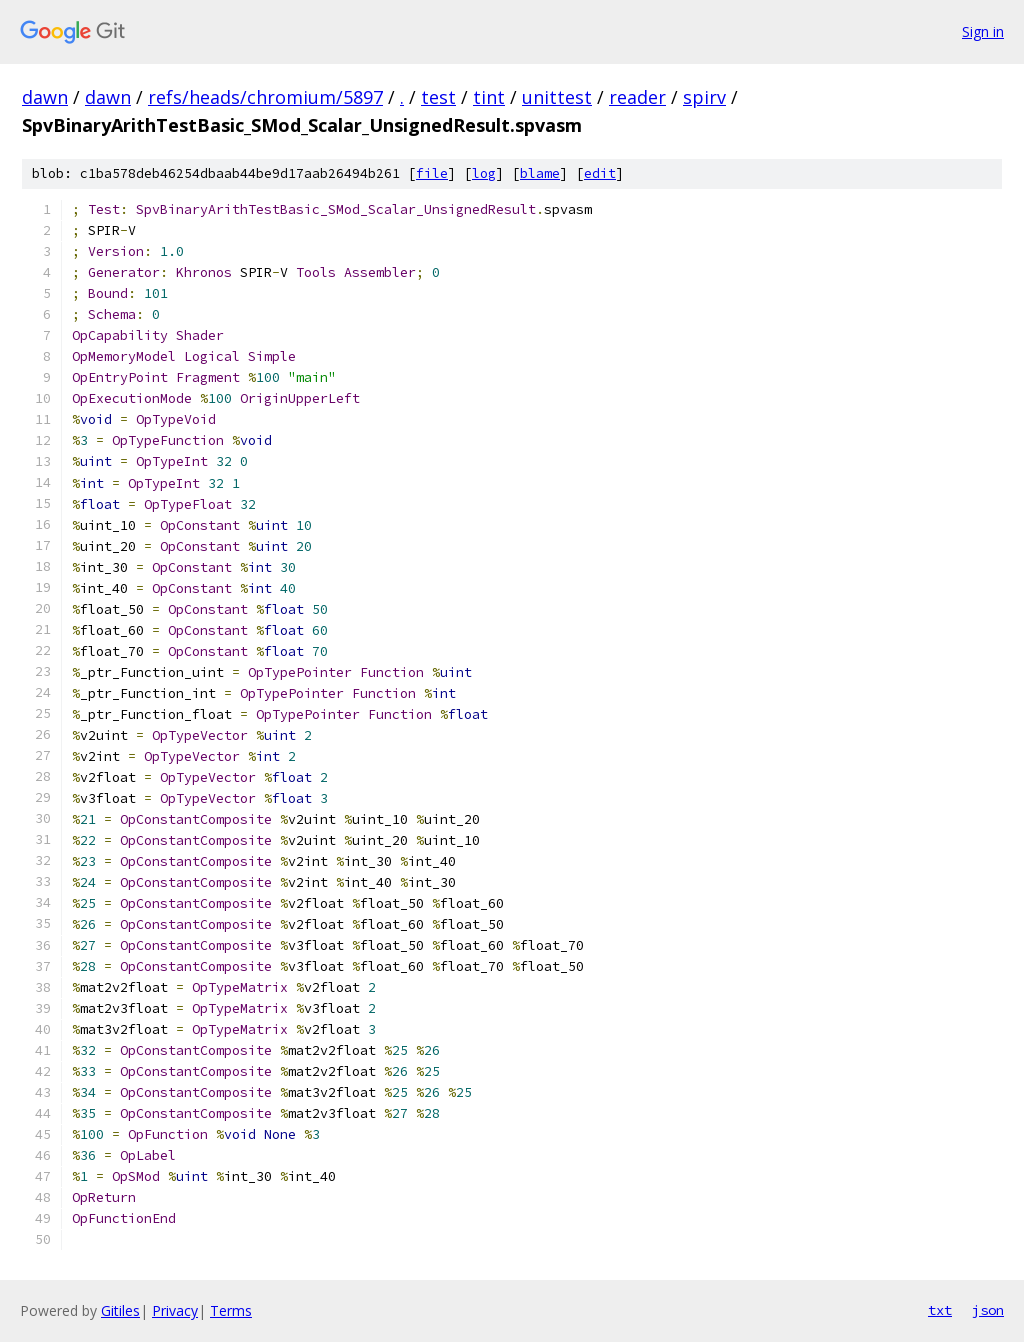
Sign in (983, 31)
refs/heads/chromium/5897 (265, 97)
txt (940, 1310)
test (438, 97)
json (988, 1310)
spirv (704, 97)
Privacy (175, 1310)
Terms (231, 1310)
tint (489, 97)
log (484, 173)
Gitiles (120, 1310)
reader (637, 97)
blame (540, 173)
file (432, 173)
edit (600, 173)
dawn (45, 97)
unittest (557, 97)
